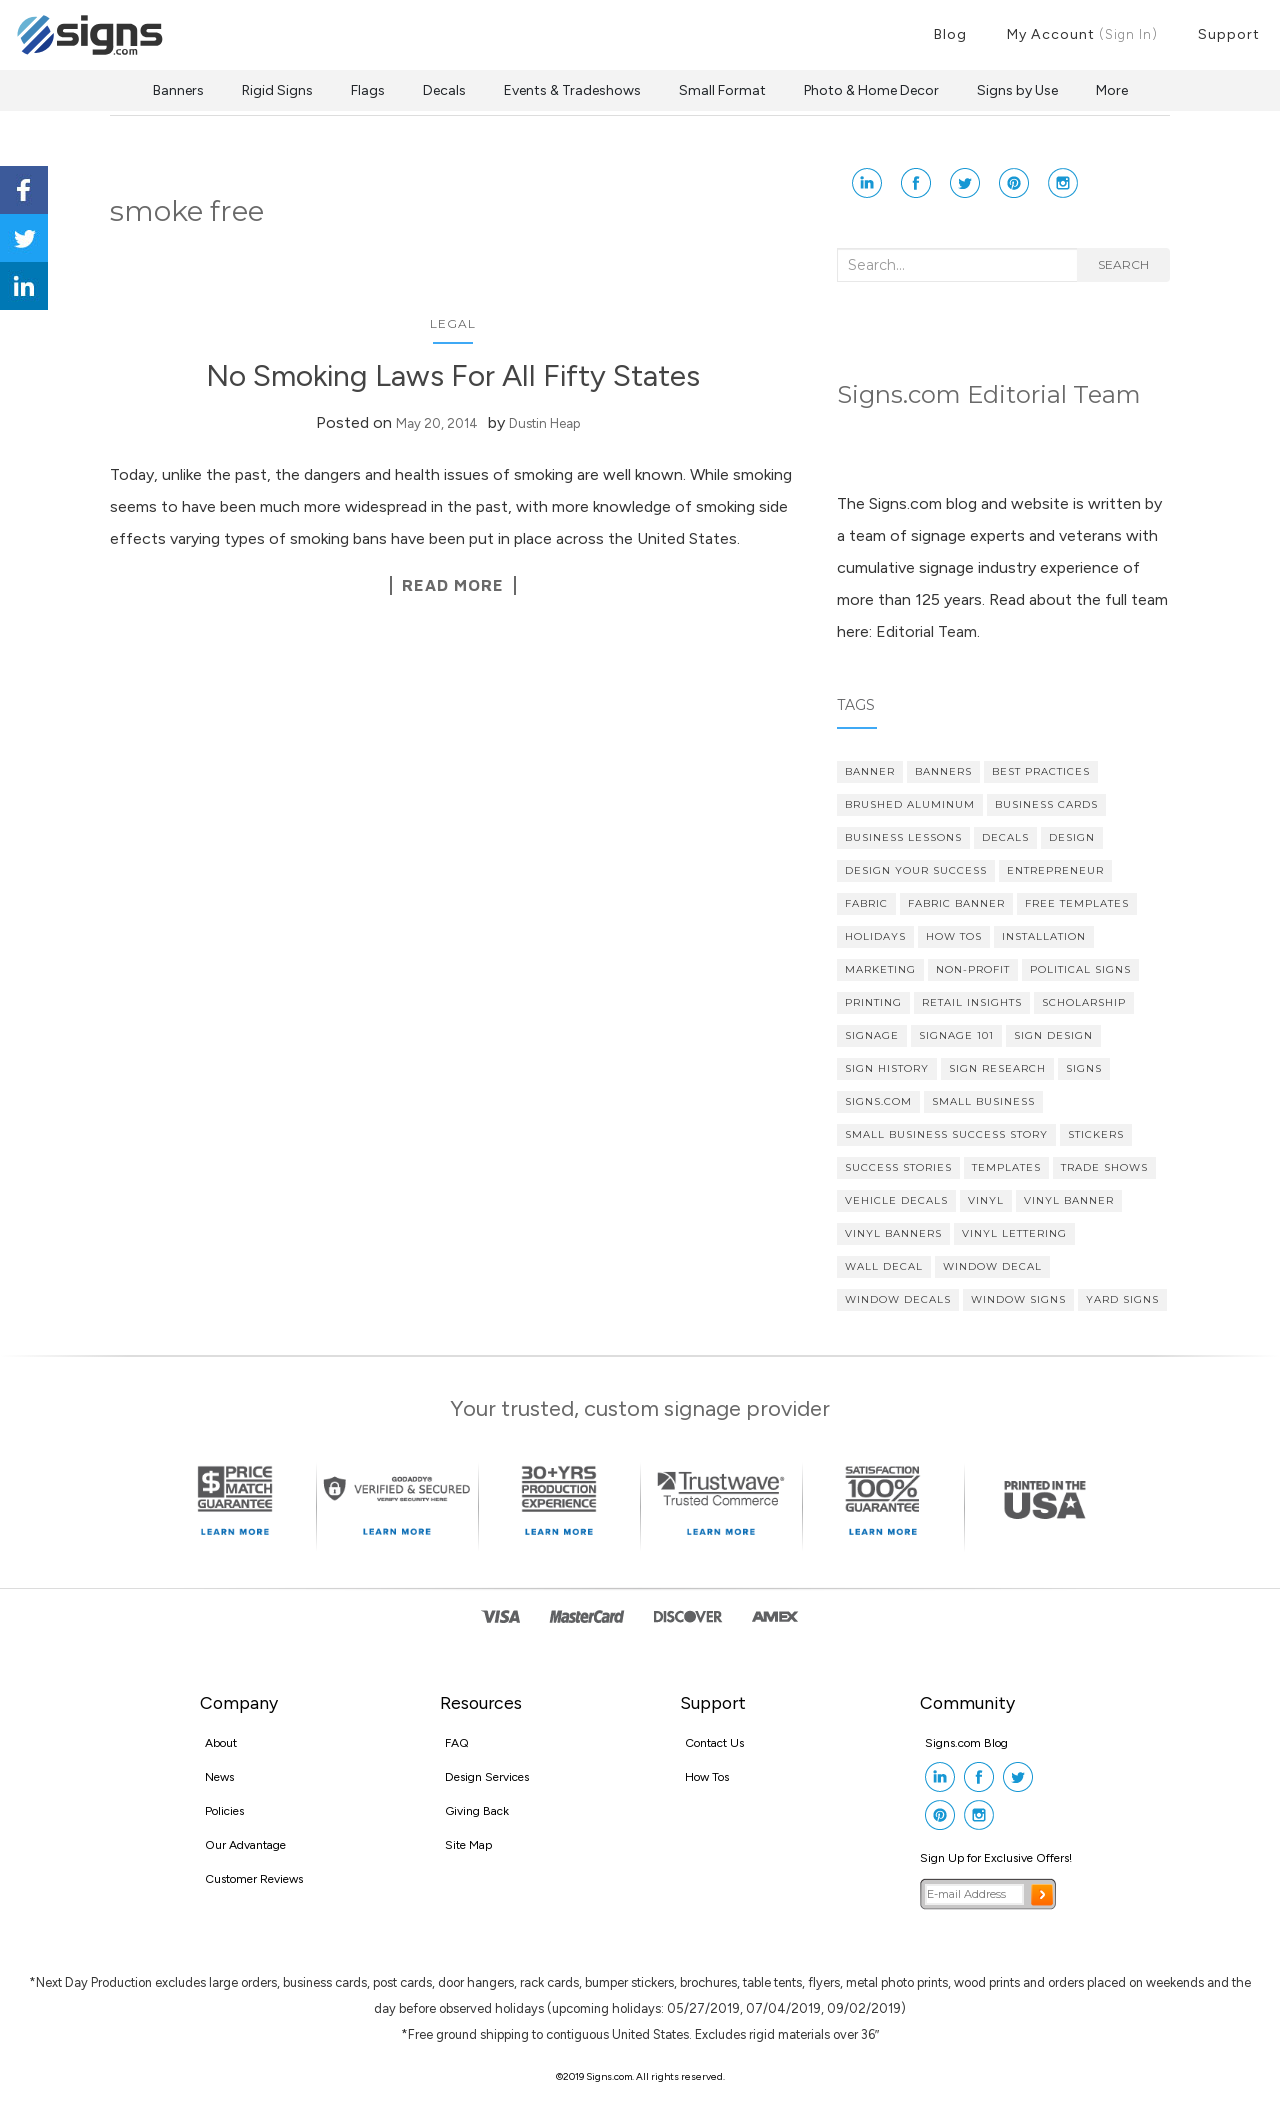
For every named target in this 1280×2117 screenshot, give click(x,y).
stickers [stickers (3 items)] (1096, 1134)
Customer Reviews (254, 1879)
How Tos (707, 1777)
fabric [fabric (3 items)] (866, 903)
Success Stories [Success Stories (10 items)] (898, 1167)
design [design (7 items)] (1072, 837)
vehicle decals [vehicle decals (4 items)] (896, 1200)
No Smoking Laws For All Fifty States (453, 375)
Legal (453, 323)
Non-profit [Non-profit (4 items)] (973, 969)
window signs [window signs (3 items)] (1018, 1299)
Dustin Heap (544, 423)
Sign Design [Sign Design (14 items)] (1053, 1035)
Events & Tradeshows (572, 90)
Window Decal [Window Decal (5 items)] (992, 1266)
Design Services (487, 1777)
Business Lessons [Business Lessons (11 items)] (903, 837)
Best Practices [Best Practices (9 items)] (1041, 771)
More (1112, 90)
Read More (453, 585)
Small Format (722, 90)
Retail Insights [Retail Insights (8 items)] (972, 1002)
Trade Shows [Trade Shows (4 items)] (1104, 1167)
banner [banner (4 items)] (870, 771)
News (219, 1777)
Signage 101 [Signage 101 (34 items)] (956, 1035)
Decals (444, 90)
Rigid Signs (277, 90)
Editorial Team (926, 631)
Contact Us (714, 1743)
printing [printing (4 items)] (873, 1002)
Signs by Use (1017, 90)
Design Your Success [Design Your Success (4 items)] (916, 870)
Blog (950, 34)
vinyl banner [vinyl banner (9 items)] (1069, 1200)
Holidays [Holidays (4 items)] (875, 936)
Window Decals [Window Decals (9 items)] (898, 1299)
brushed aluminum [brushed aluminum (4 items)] (910, 804)
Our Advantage (245, 1845)
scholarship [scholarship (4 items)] (1084, 1002)
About (221, 1743)
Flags (368, 90)
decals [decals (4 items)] (1005, 837)
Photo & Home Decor (871, 90)
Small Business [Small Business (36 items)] (983, 1101)
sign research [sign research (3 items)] (997, 1068)
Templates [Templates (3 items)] (1006, 1167)
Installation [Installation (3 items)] (1044, 936)
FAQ (457, 1743)
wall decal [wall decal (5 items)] (884, 1266)
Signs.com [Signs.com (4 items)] (878, 1101)
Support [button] (1229, 34)
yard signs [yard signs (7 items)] (1122, 1299)
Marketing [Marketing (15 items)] (880, 969)
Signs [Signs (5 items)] (1084, 1068)
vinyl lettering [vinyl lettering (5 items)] (1014, 1233)
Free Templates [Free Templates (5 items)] (1077, 903)
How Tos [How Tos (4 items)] (954, 936)
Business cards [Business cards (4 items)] (1046, 804)
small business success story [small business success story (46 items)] (946, 1134)
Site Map (468, 1845)
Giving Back (477, 1811)
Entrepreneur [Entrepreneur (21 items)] (1055, 870)
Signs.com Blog (966, 1743)
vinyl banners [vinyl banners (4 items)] (893, 1233)
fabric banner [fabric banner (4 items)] (956, 903)
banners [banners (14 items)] (943, 771)
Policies (224, 1811)
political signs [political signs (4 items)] (1080, 969)
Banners (178, 90)
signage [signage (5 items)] (872, 1035)
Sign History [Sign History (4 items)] (887, 1068)
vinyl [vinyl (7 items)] (986, 1200)
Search (1123, 264)
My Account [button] (1082, 34)
